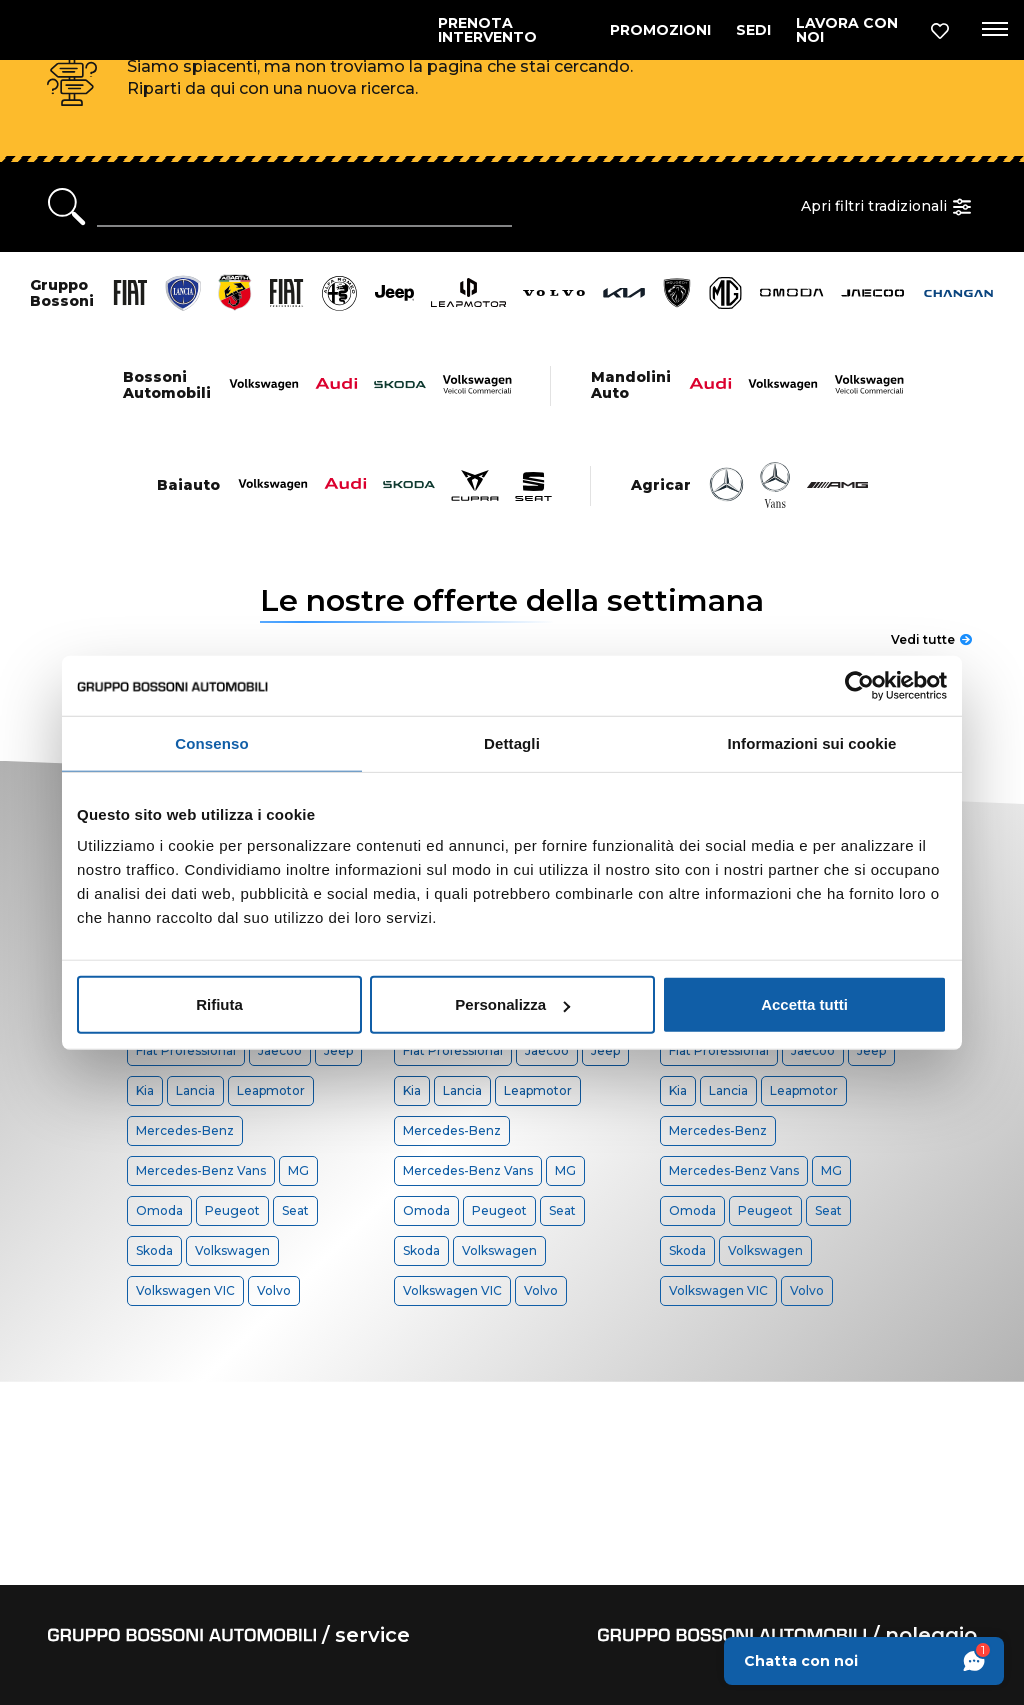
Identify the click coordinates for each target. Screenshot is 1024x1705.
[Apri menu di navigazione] (991, 30)
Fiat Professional (186, 1050)
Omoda (159, 1210)
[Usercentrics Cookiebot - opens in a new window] (859, 685)
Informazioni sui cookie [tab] (812, 742)
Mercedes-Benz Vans (201, 1170)
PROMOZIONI (660, 30)
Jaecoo (280, 1050)
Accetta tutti (804, 1004)
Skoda (154, 1250)
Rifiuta (219, 1004)
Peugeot (232, 1210)
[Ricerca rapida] (304, 207)
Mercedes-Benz (185, 1130)
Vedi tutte (931, 639)
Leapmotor (271, 1090)
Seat (295, 1210)
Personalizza (512, 1004)
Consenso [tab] (211, 742)
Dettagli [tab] (512, 742)
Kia (145, 1090)
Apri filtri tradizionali (889, 207)
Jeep (338, 1050)
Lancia (195, 1090)
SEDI (753, 30)
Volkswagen (232, 1250)
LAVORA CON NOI (847, 30)
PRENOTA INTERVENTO (487, 30)
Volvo (274, 1290)
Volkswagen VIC (185, 1290)
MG (298, 1170)
